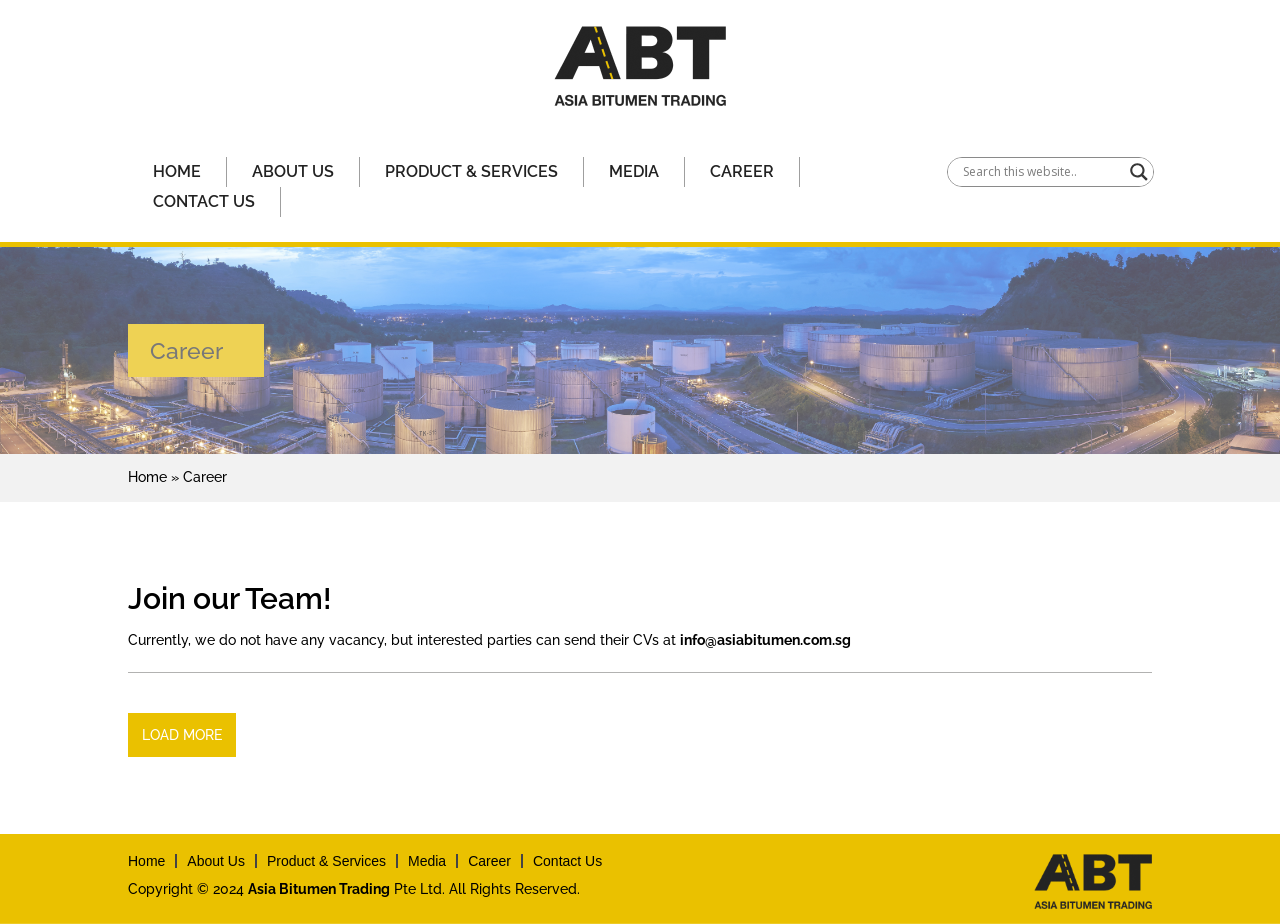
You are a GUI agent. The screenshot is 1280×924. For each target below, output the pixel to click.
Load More (182, 735)
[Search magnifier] (1139, 172)
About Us (293, 171)
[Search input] (1041, 172)
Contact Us (204, 201)
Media (634, 171)
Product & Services (471, 171)
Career (742, 171)
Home (177, 171)
